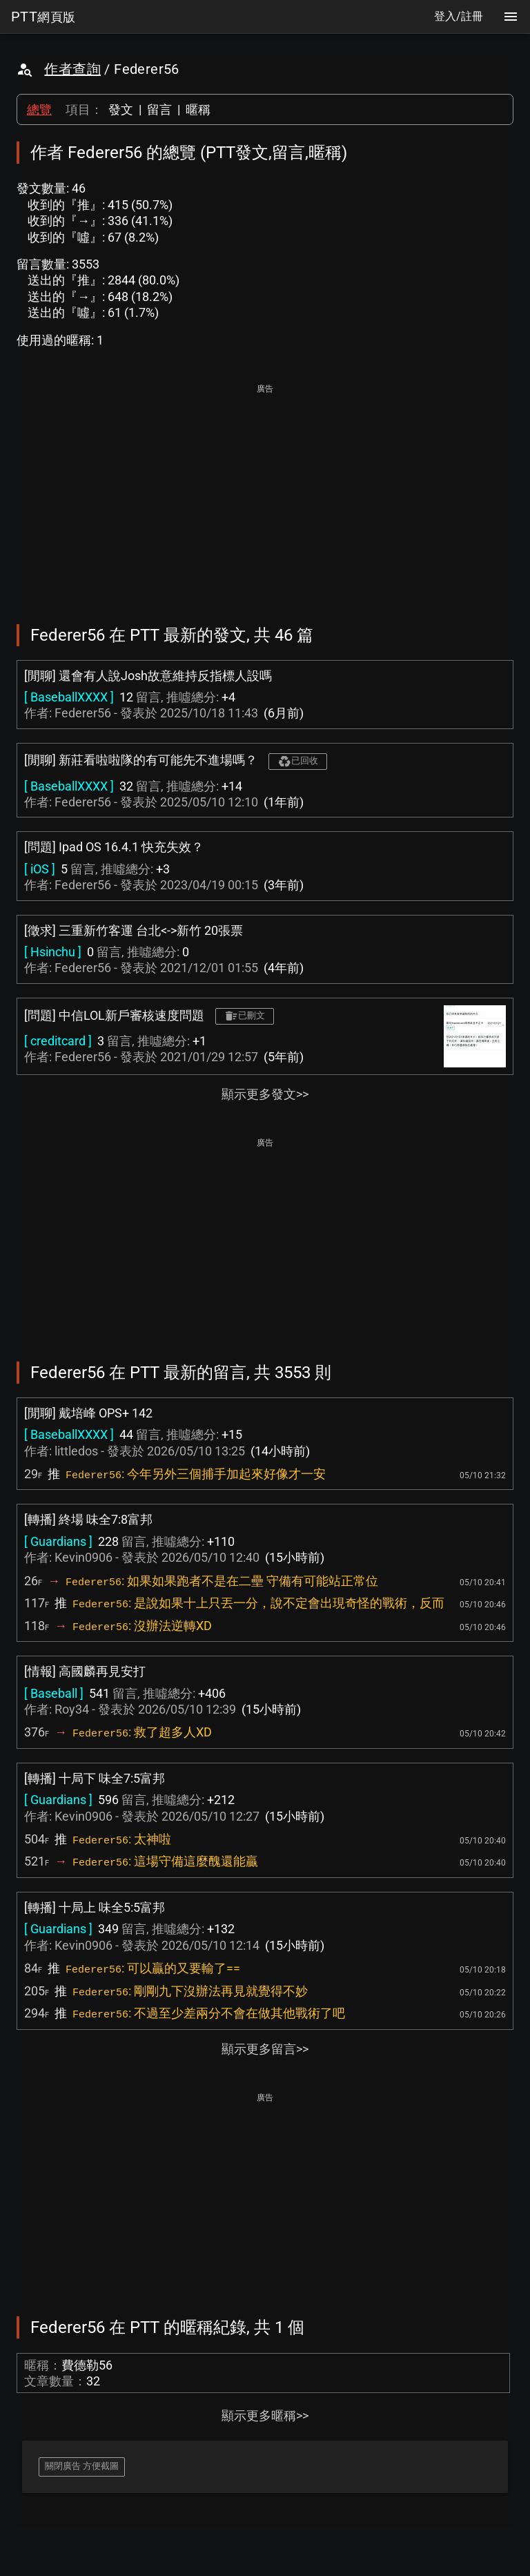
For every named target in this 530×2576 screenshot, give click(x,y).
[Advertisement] (265, 494)
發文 (120, 109)
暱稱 (198, 109)
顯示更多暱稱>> (265, 2415)
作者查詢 (72, 69)
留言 (159, 109)
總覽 (39, 109)
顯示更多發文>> (265, 1094)
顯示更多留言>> (265, 2049)
